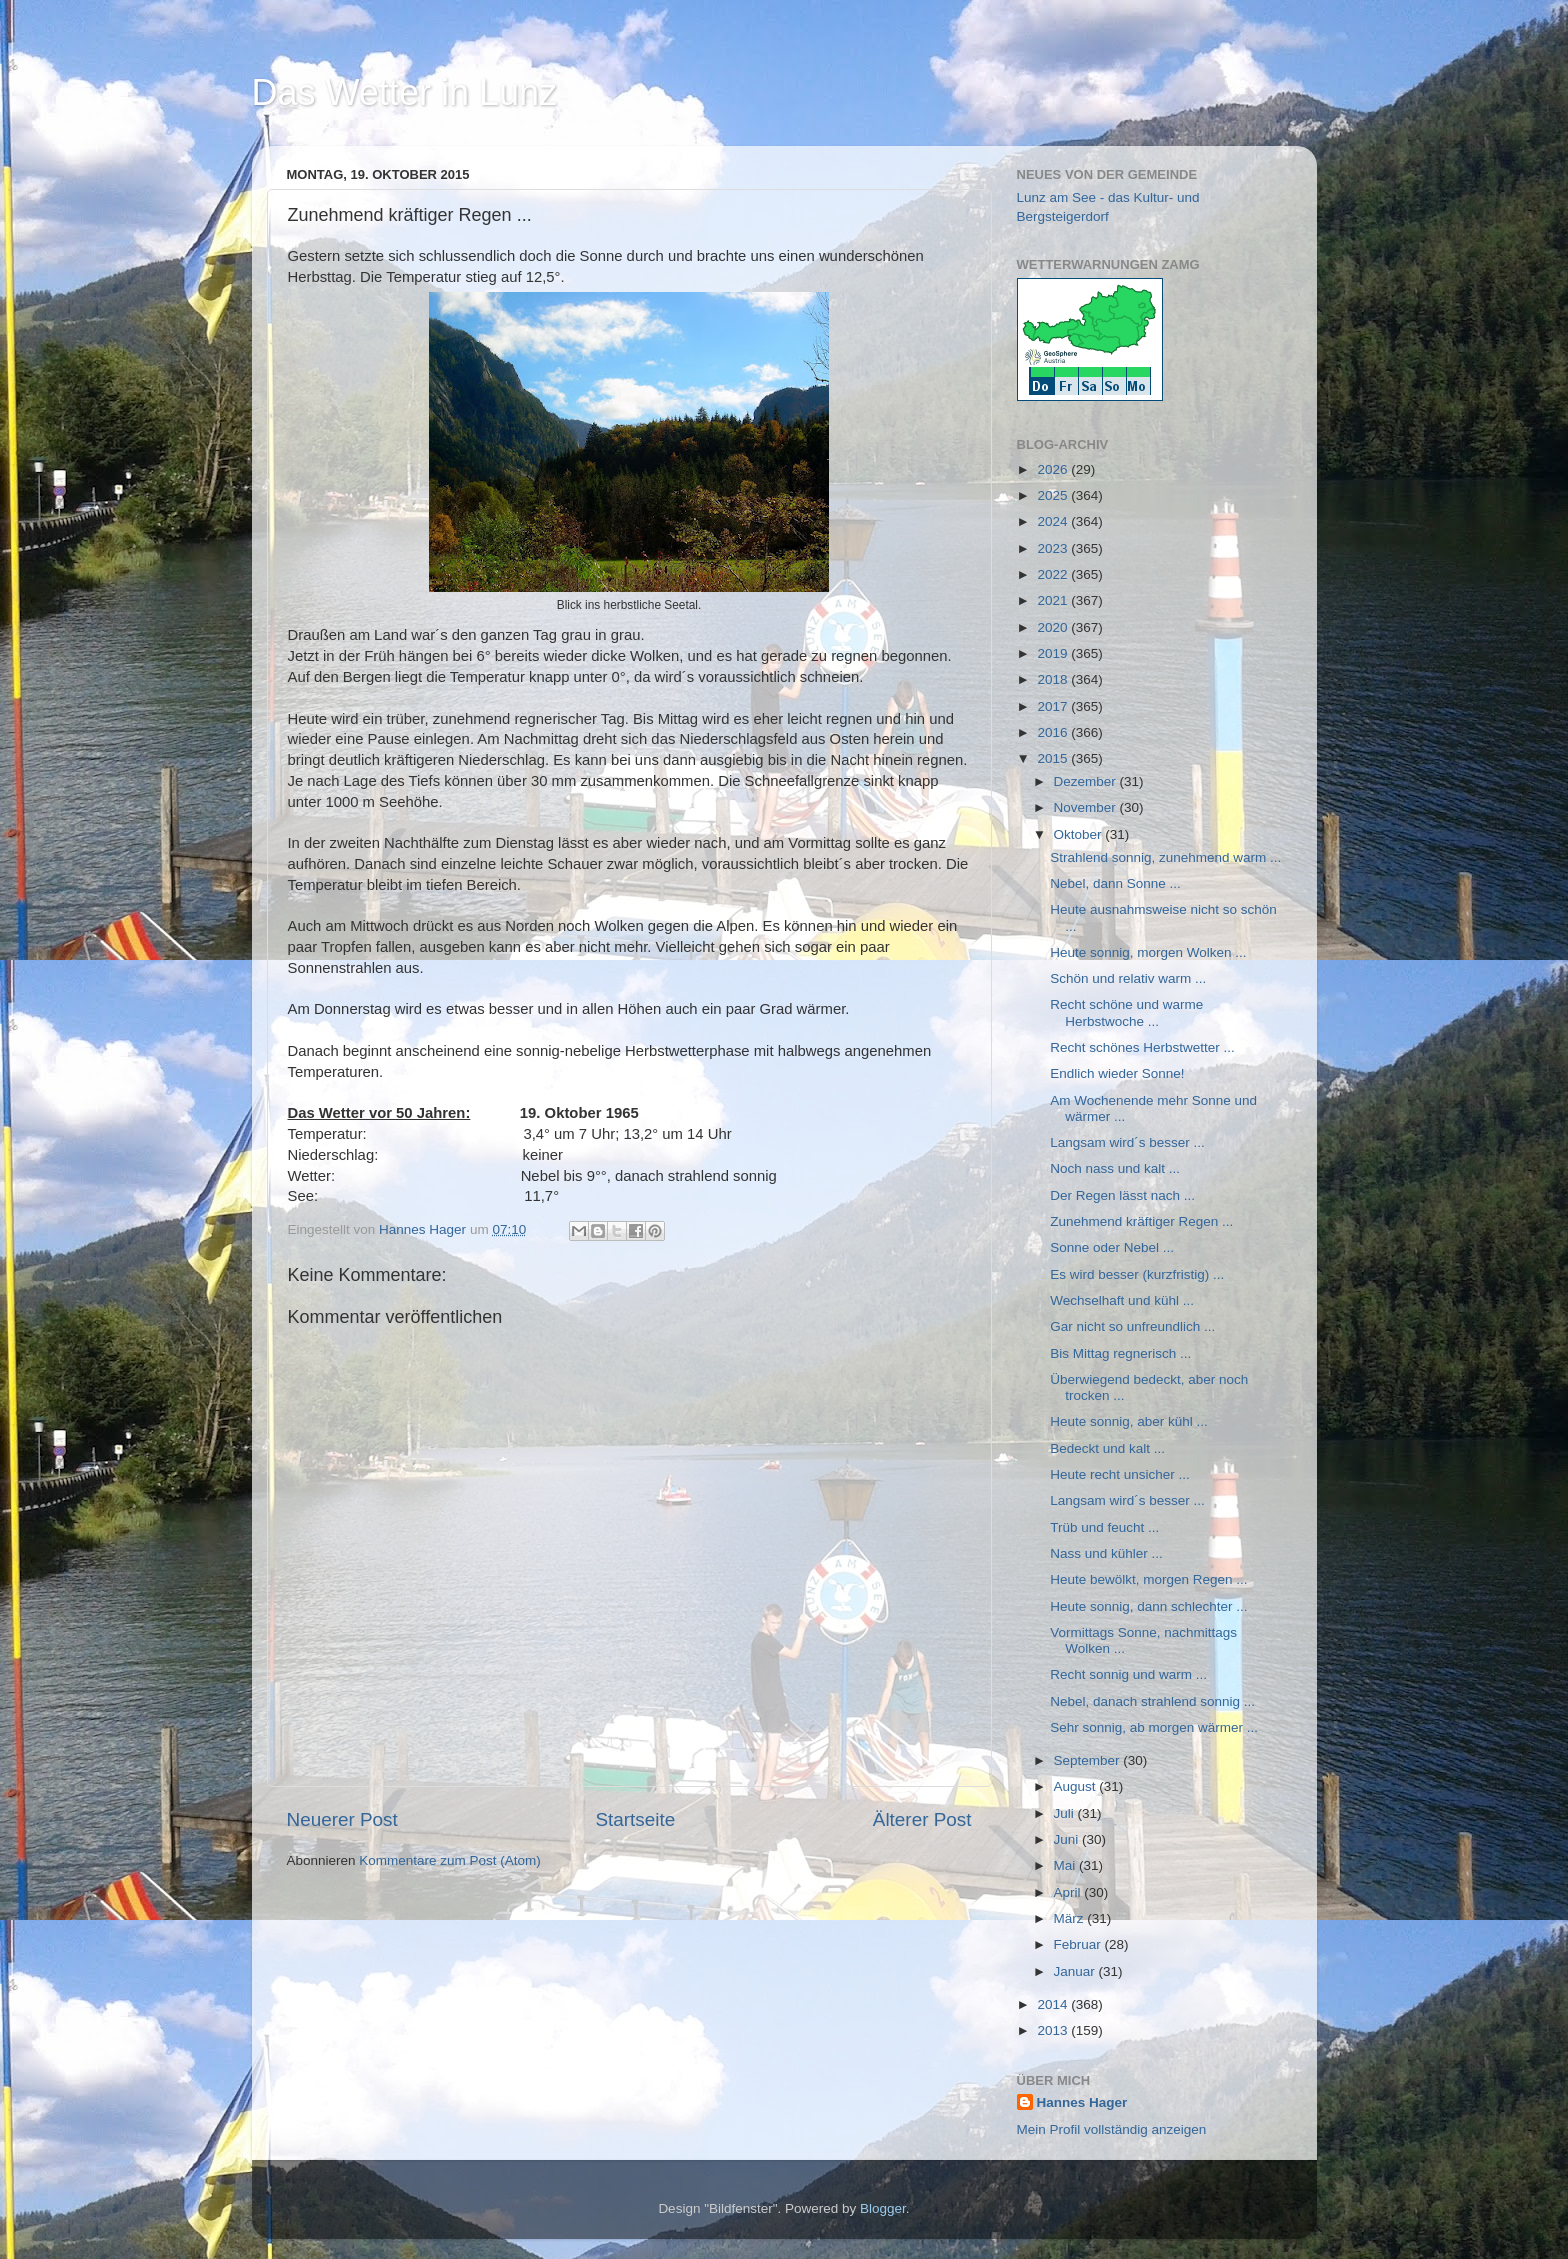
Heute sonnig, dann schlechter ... (1148, 1606)
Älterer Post (922, 1819)
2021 (1054, 600)
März (1071, 1918)
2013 (1054, 2030)
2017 (1054, 706)
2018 (1054, 679)
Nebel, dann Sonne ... (1115, 883)
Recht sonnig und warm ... (1128, 1674)
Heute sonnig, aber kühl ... (1129, 1421)
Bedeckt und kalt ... (1107, 1448)
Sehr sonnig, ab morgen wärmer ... (1154, 1727)
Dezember (1087, 781)
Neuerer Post (342, 1819)
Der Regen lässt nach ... (1122, 1195)
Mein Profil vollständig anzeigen (1112, 2129)
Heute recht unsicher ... (1120, 1474)
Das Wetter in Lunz (404, 92)
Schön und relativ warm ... (1128, 978)
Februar (1079, 1944)
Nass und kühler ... (1106, 1553)
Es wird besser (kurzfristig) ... (1137, 1274)
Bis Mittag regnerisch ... (1120, 1353)
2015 (1054, 758)
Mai (1067, 1865)
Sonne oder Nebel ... (1112, 1247)
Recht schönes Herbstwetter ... (1142, 1047)
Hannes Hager (1082, 2102)
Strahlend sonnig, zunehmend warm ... (1165, 857)
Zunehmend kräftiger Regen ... (1141, 1221)
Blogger (883, 2208)
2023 (1054, 548)
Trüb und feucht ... (1104, 1527)
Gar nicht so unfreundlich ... (1132, 1326)
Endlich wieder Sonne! (1117, 1073)
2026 (1054, 469)
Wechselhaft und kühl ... (1122, 1300)
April (1069, 1892)
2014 (1054, 2004)
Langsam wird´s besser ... (1127, 1142)
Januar (1076, 1971)
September (1089, 1760)
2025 (1054, 495)
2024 (1054, 521)
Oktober (1080, 834)
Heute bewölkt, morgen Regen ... (1148, 1579)
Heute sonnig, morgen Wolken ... (1148, 952)
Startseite (635, 1819)
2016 (1054, 732)
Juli (1066, 1813)
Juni (1068, 1839)
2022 (1054, 574)
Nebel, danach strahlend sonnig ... (1152, 1701)
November (1087, 807)
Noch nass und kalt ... (1115, 1168)
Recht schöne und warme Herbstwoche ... (1126, 1012)
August (1077, 1786)
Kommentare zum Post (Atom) (450, 1860)
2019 (1054, 653)
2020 (1054, 627)
